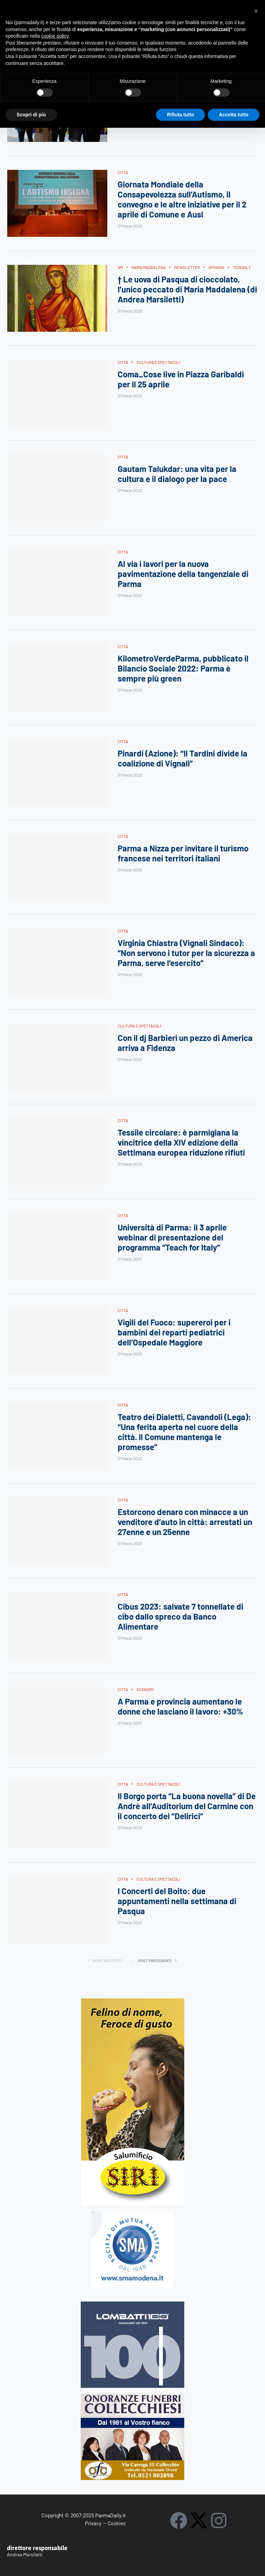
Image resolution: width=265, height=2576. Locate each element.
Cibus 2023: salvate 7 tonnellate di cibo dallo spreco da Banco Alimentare (180, 1617)
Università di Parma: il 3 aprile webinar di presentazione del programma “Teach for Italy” (172, 1237)
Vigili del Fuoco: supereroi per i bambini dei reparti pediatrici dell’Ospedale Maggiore (174, 1332)
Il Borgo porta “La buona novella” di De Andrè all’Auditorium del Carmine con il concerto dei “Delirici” (187, 1806)
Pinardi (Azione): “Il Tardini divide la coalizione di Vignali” (182, 758)
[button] (256, 11)
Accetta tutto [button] (233, 114)
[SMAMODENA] (132, 2214)
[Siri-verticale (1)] (132, 2001)
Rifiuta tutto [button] (180, 114)
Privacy (93, 2523)
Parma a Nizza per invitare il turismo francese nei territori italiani (183, 853)
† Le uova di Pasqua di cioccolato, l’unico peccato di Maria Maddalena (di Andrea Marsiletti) (187, 289)
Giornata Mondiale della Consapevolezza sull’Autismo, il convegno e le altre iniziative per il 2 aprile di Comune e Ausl (182, 200)
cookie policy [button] (55, 36)
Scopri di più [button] (31, 114)
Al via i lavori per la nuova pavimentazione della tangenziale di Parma (183, 574)
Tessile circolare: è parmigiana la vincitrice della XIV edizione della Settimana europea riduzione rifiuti (181, 1143)
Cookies (117, 2523)
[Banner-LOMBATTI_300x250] (132, 2304)
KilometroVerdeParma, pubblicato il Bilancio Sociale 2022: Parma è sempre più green (183, 669)
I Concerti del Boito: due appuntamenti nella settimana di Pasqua (177, 1901)
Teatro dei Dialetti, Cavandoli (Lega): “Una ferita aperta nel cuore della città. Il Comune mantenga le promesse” (184, 1432)
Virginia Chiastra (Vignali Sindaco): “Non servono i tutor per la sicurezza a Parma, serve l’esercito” (186, 953)
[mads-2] (132, 2397)
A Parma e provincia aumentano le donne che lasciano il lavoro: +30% (180, 1706)
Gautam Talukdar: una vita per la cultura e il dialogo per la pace (177, 474)
